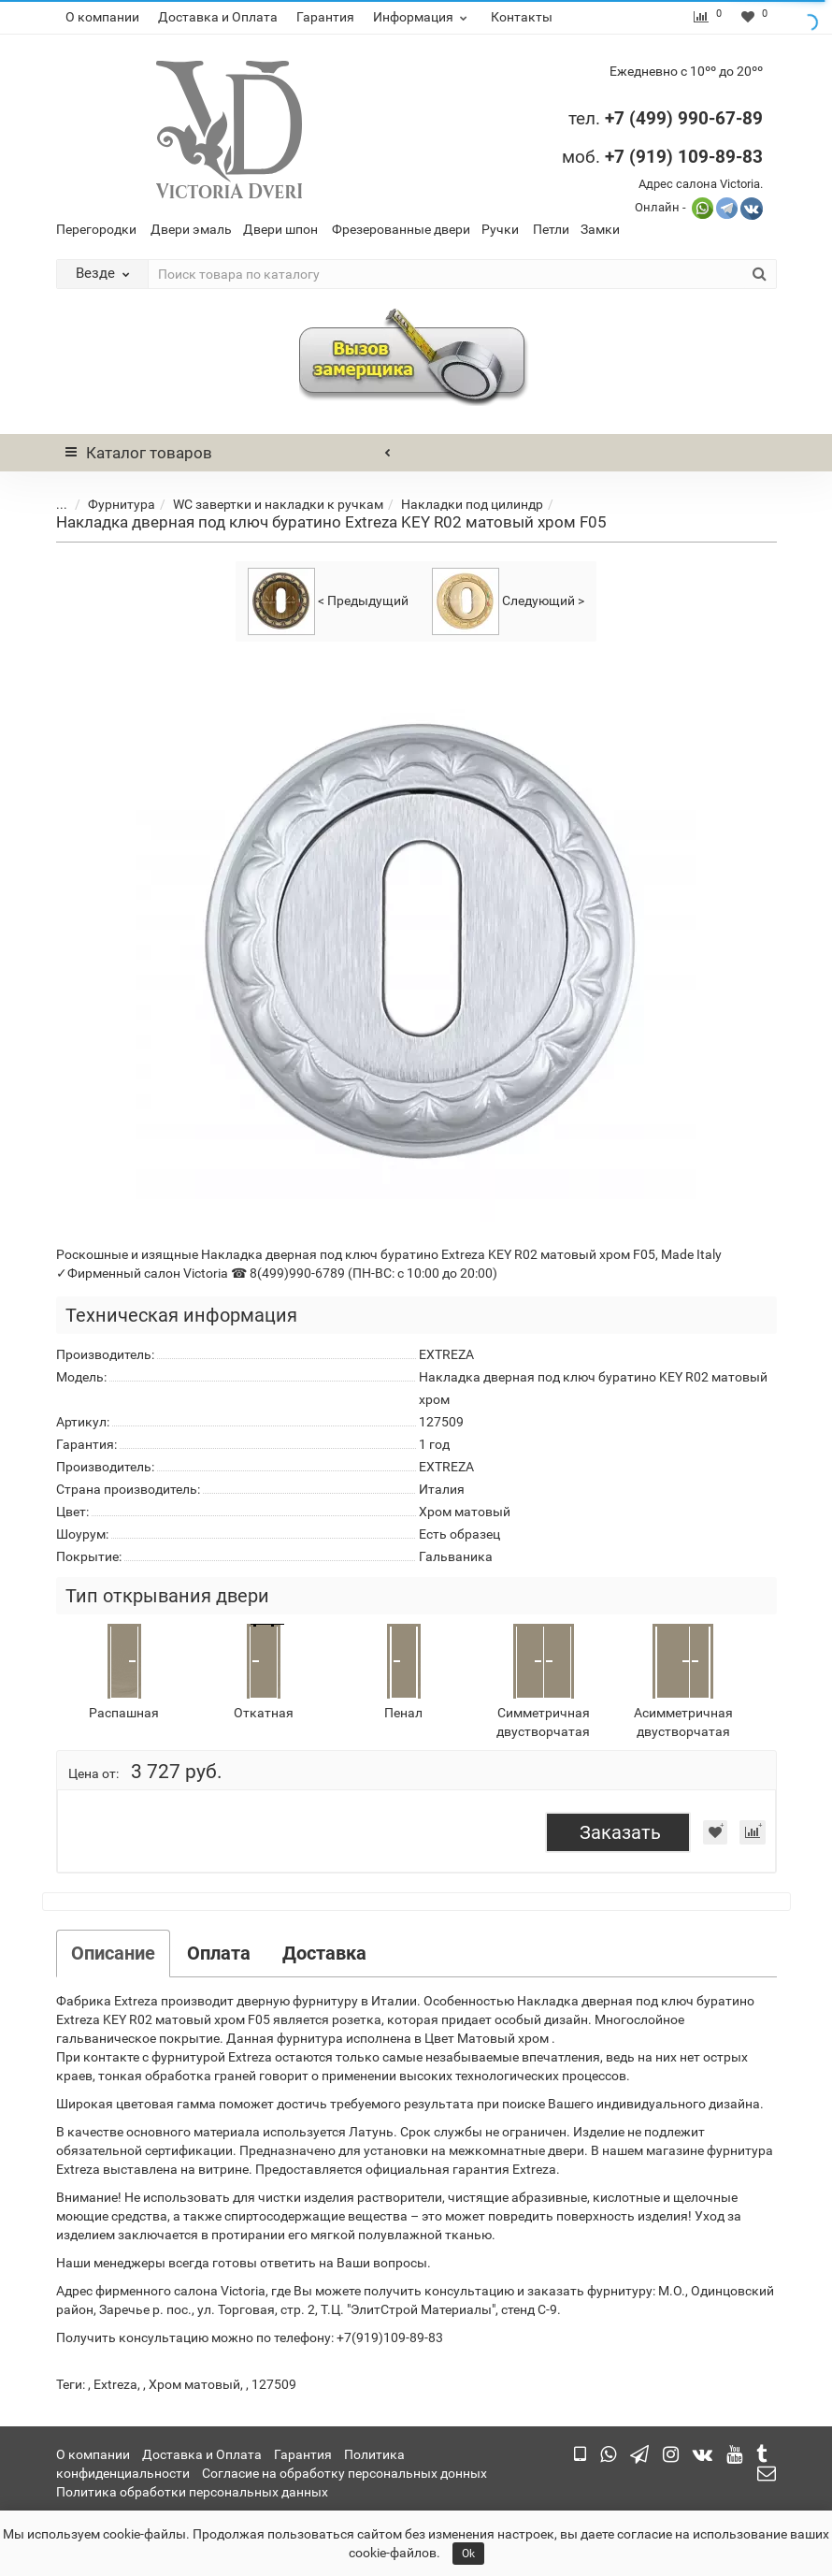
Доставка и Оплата (218, 16)
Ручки (500, 229)
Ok (468, 2553)
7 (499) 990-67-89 (688, 118)
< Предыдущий (328, 601)
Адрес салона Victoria (699, 184)
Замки (600, 229)
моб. (662, 156)
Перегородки (96, 229)
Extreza (115, 2384)
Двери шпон (280, 229)
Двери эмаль (191, 229)
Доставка (324, 1953)
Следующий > (508, 601)
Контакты (521, 16)
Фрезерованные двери (401, 229)
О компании (102, 16)
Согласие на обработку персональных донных (344, 2473)
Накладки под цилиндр (458, 504)
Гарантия (325, 16)
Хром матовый (194, 2384)
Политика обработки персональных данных (192, 2491)
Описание (113, 1953)
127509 (273, 2384)
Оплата (219, 1953)
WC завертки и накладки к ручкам (264, 504)
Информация (422, 16)
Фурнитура (107, 504)
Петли (551, 229)
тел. (586, 118)
